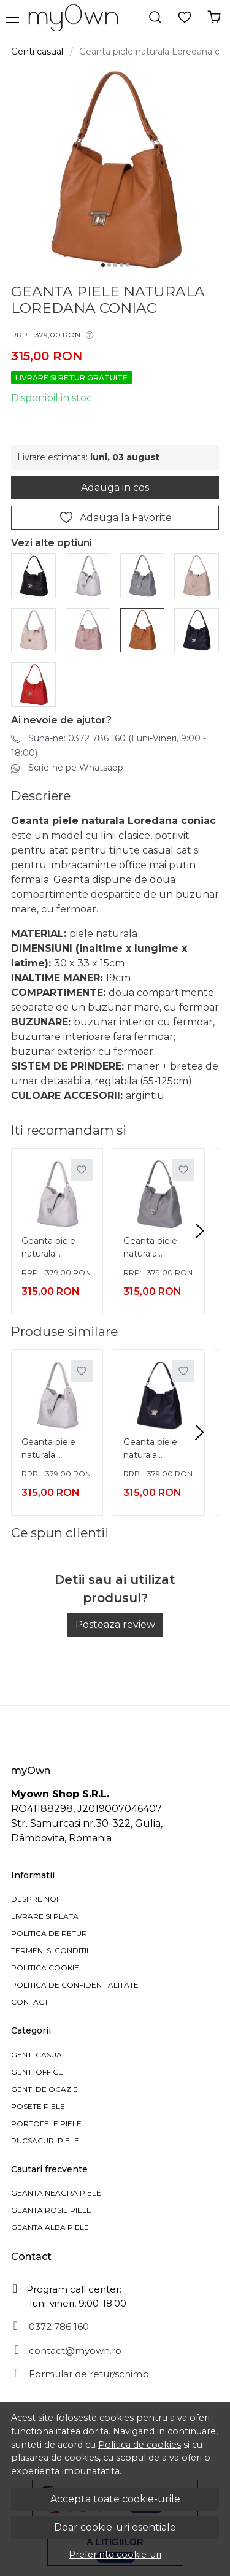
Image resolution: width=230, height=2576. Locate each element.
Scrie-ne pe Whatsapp (75, 767)
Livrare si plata (45, 1916)
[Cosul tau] (214, 17)
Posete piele (38, 2106)
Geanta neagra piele (56, 2192)
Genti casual (37, 51)
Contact (29, 2002)
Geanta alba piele (50, 2227)
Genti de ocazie (44, 2089)
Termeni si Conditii (49, 1950)
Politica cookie (45, 1967)
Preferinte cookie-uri (115, 2554)
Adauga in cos (115, 487)
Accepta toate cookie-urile (115, 2499)
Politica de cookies (139, 2444)
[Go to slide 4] (121, 265)
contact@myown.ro (66, 2350)
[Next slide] (199, 1231)
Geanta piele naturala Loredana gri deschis (48, 1248)
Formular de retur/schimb (80, 2374)
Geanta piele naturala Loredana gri (150, 1248)
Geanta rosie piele (51, 2210)
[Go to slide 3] (115, 265)
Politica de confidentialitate (75, 1984)
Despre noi (34, 1898)
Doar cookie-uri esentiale (115, 2527)
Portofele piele (46, 2123)
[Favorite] (184, 17)
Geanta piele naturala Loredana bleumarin (150, 1449)
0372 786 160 (50, 2326)
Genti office (37, 2072)
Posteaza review (115, 1624)
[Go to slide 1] (103, 265)
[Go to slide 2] (109, 265)
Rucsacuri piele (45, 2140)
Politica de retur (49, 1933)
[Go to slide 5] (127, 265)
